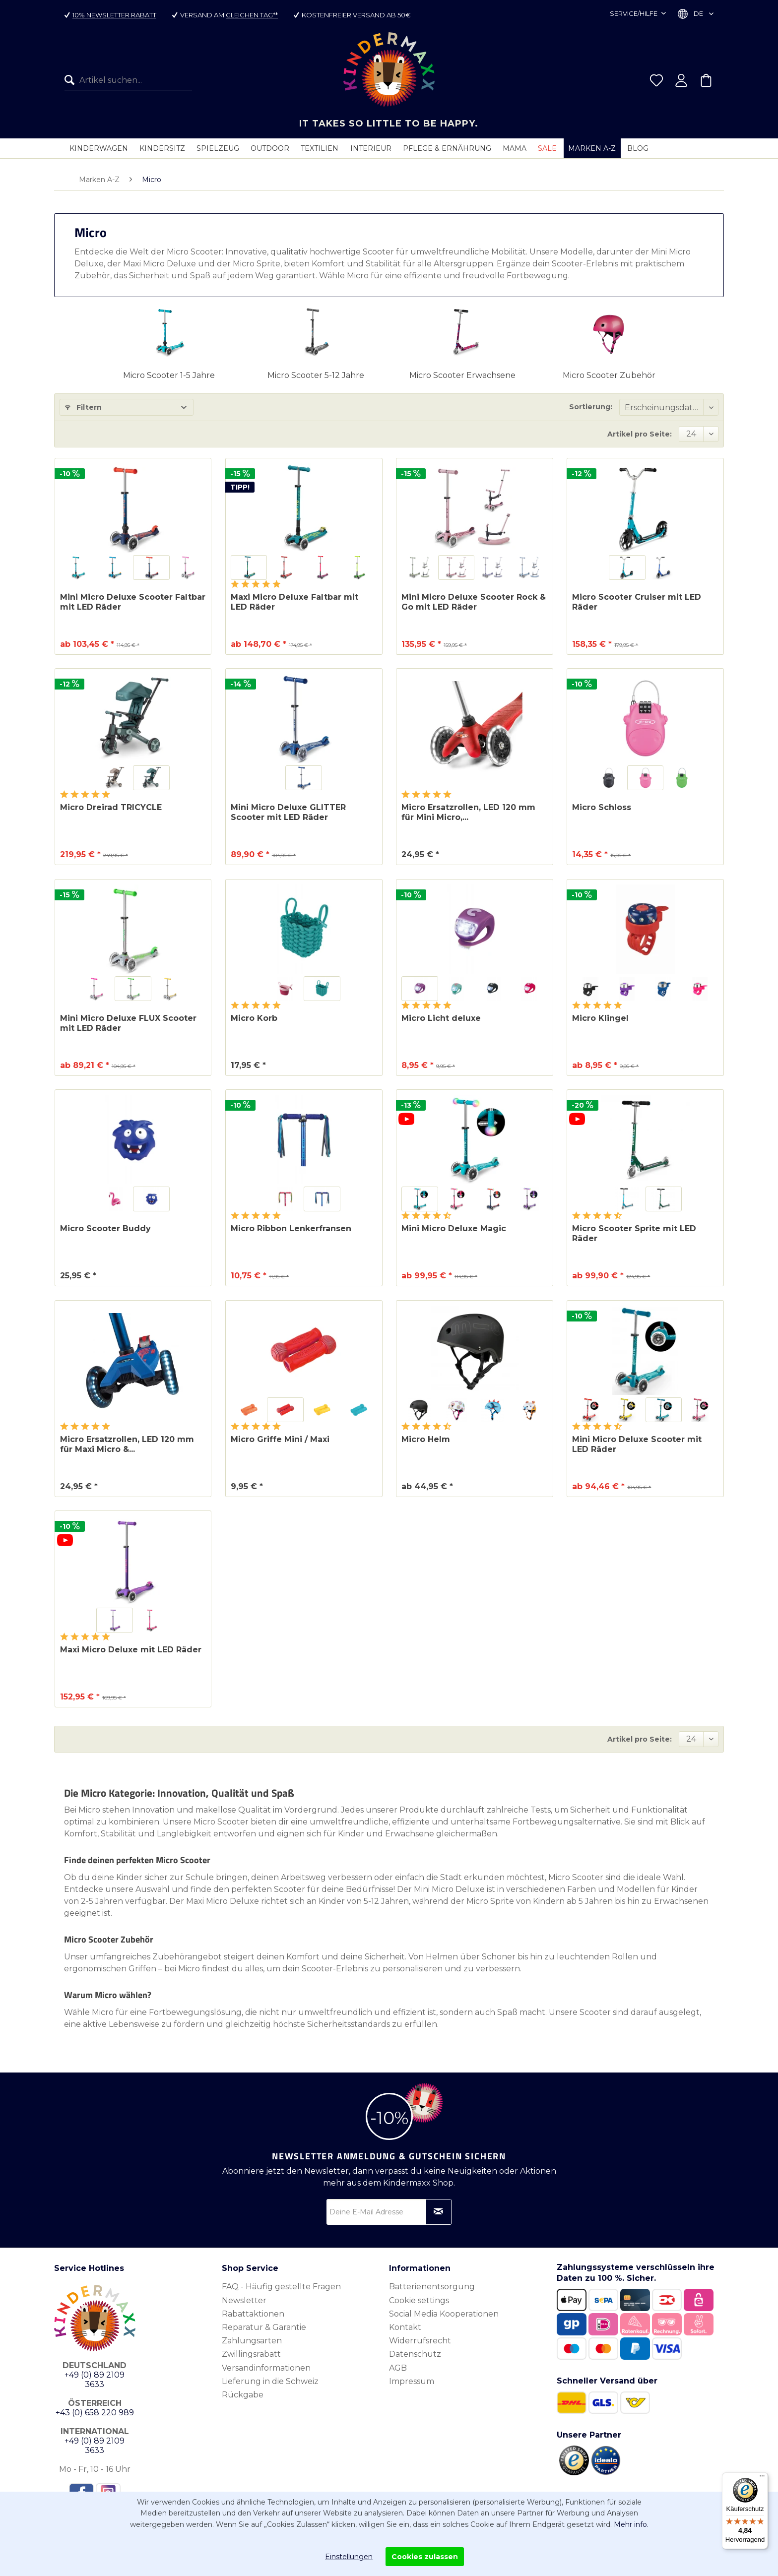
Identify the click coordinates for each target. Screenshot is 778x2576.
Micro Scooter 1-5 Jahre (169, 375)
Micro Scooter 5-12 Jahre (315, 375)
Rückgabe (242, 2394)
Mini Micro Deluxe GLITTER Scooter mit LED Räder (288, 812)
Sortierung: (590, 406)
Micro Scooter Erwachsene (462, 375)
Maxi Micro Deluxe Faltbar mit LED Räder (294, 602)
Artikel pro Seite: (639, 434)
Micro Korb (254, 1018)
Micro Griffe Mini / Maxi (280, 1439)
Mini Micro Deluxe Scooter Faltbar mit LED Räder (132, 602)
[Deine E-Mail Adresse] (389, 2212)
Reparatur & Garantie (264, 2327)
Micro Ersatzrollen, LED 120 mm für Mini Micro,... (468, 812)
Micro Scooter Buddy (105, 1228)
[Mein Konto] (681, 80)
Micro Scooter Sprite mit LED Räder (634, 1233)
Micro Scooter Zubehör (609, 375)
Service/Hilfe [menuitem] (634, 13)
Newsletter (244, 2300)
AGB (398, 2368)
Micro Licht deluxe (441, 1018)
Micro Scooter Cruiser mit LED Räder (636, 602)
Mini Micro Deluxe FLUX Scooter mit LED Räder (128, 1023)
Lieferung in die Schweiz (270, 2381)
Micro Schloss (601, 807)
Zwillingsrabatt (251, 2354)
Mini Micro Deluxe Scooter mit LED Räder (637, 1444)
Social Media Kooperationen (444, 2314)
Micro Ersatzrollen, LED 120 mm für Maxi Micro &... (127, 1444)
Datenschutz (415, 2354)
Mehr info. (631, 2524)
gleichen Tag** (252, 15)
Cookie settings (419, 2300)
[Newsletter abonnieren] (438, 2211)
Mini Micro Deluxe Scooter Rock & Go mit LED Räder (473, 602)
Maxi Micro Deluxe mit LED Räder (130, 1649)
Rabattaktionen (253, 2314)
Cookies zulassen (424, 2556)
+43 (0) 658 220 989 (95, 2412)
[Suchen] (72, 80)
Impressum (411, 2381)
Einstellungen (349, 2556)
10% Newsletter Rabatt (114, 15)
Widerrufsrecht (420, 2340)
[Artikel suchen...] (128, 80)
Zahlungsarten (252, 2340)
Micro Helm (425, 1439)
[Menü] (762, 2478)
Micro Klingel (600, 1018)
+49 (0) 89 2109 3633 (95, 2379)
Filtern (83, 407)
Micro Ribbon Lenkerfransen (291, 1228)
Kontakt (405, 2327)
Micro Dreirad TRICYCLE (111, 807)
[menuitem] (128, 80)
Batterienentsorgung (432, 2286)
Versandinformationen (266, 2368)
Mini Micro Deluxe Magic (453, 1228)
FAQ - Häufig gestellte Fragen (281, 2286)
